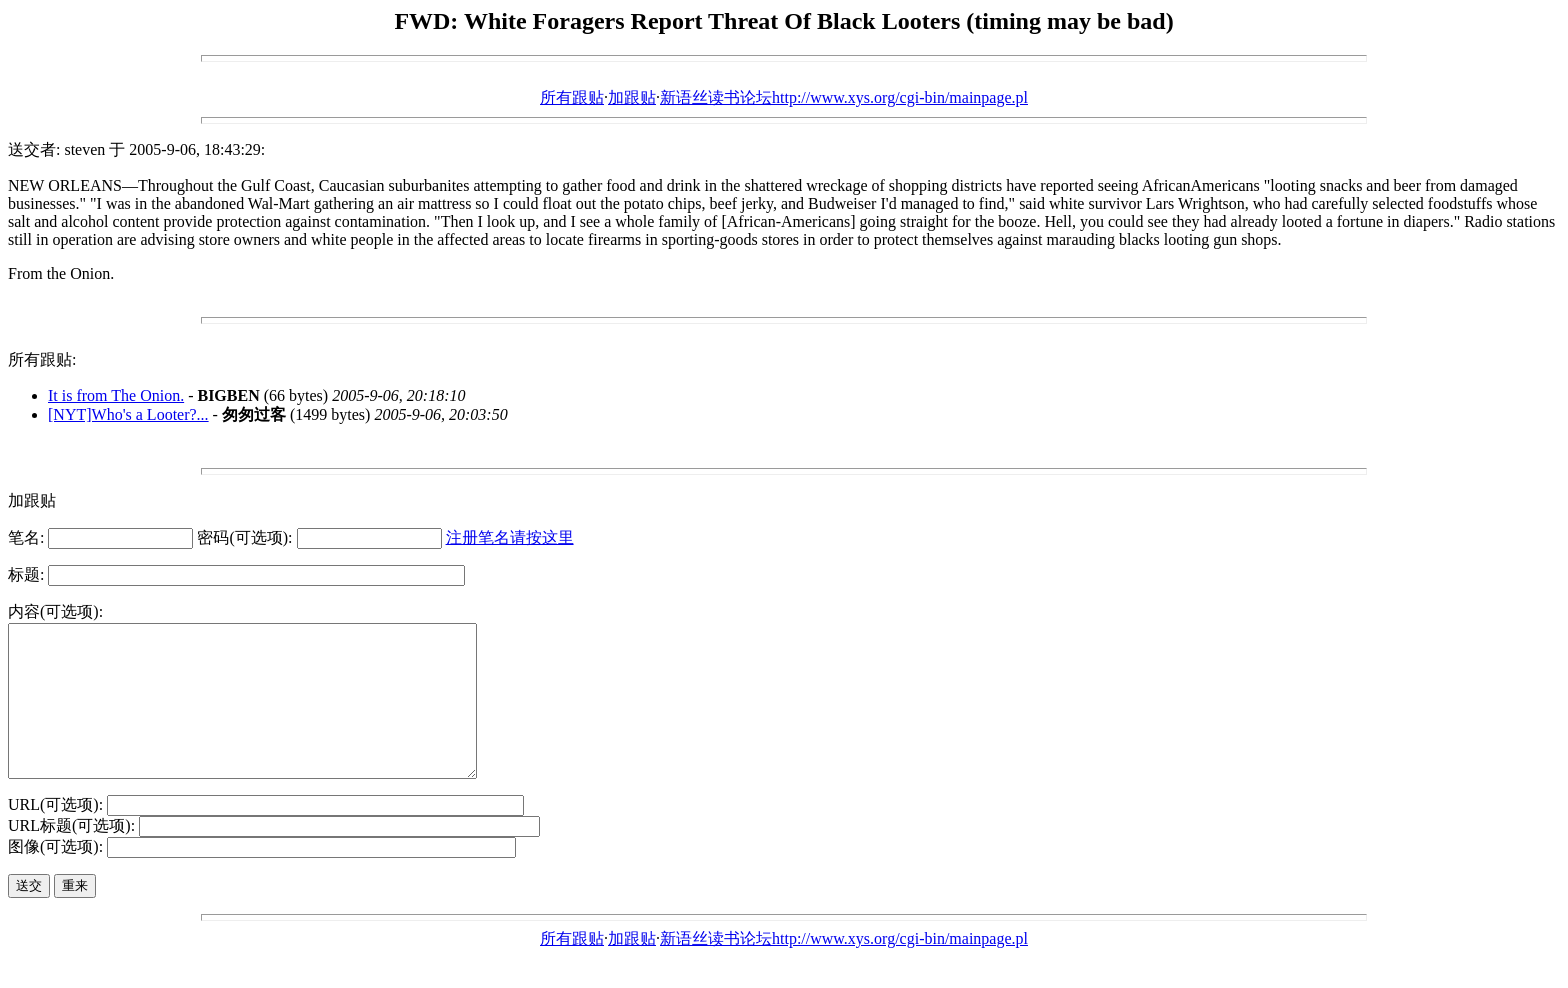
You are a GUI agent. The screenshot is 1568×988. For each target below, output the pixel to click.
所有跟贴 (572, 97)
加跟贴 (632, 97)
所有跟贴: (42, 359)
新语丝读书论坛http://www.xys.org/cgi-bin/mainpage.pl (844, 97)
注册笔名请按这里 (510, 537)
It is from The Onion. (116, 395)
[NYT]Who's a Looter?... (128, 414)
